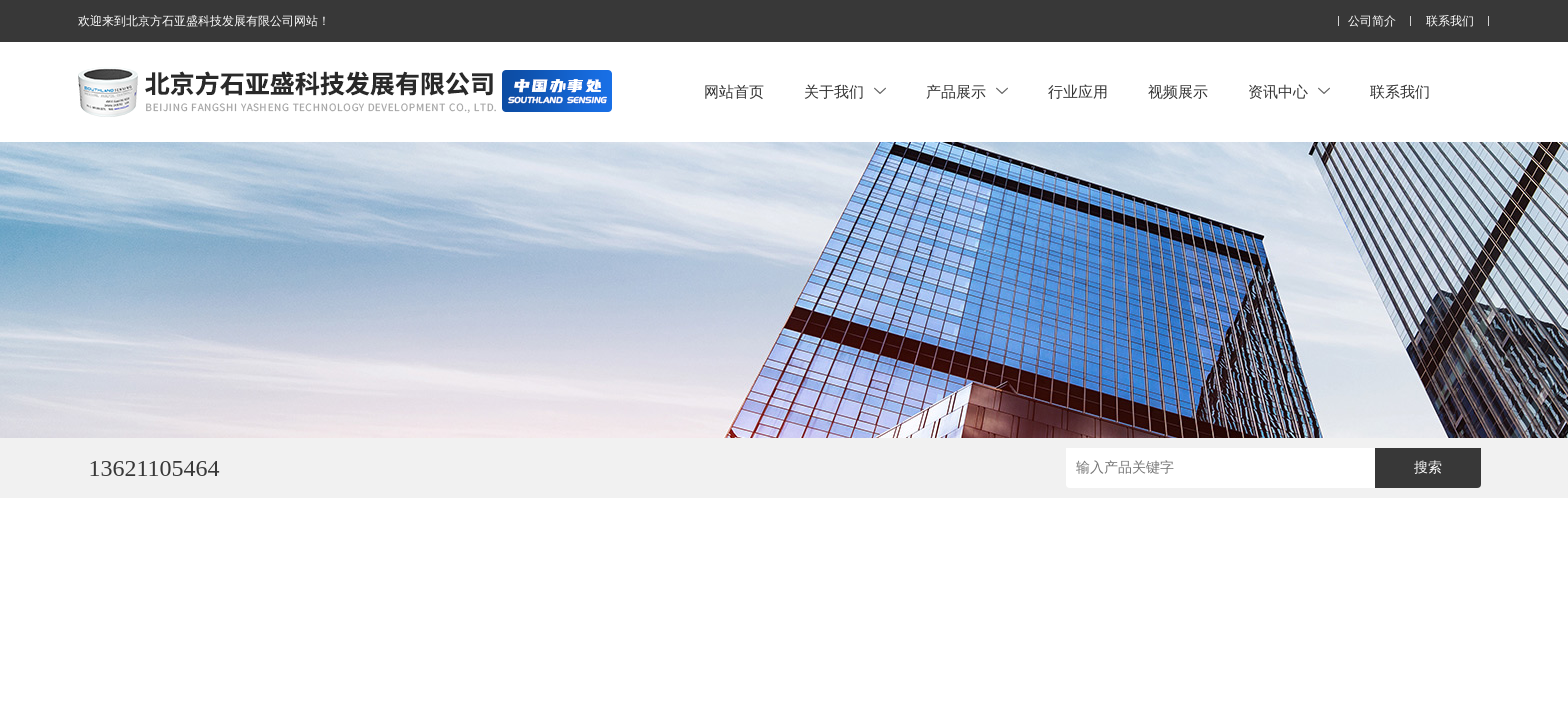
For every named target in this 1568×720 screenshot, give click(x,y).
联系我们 (1450, 21)
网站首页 (734, 91)
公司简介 (1372, 21)
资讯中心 (1289, 91)
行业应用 (1078, 91)
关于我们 (845, 91)
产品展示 (967, 91)
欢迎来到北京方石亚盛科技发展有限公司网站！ (204, 21)
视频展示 (1178, 91)
